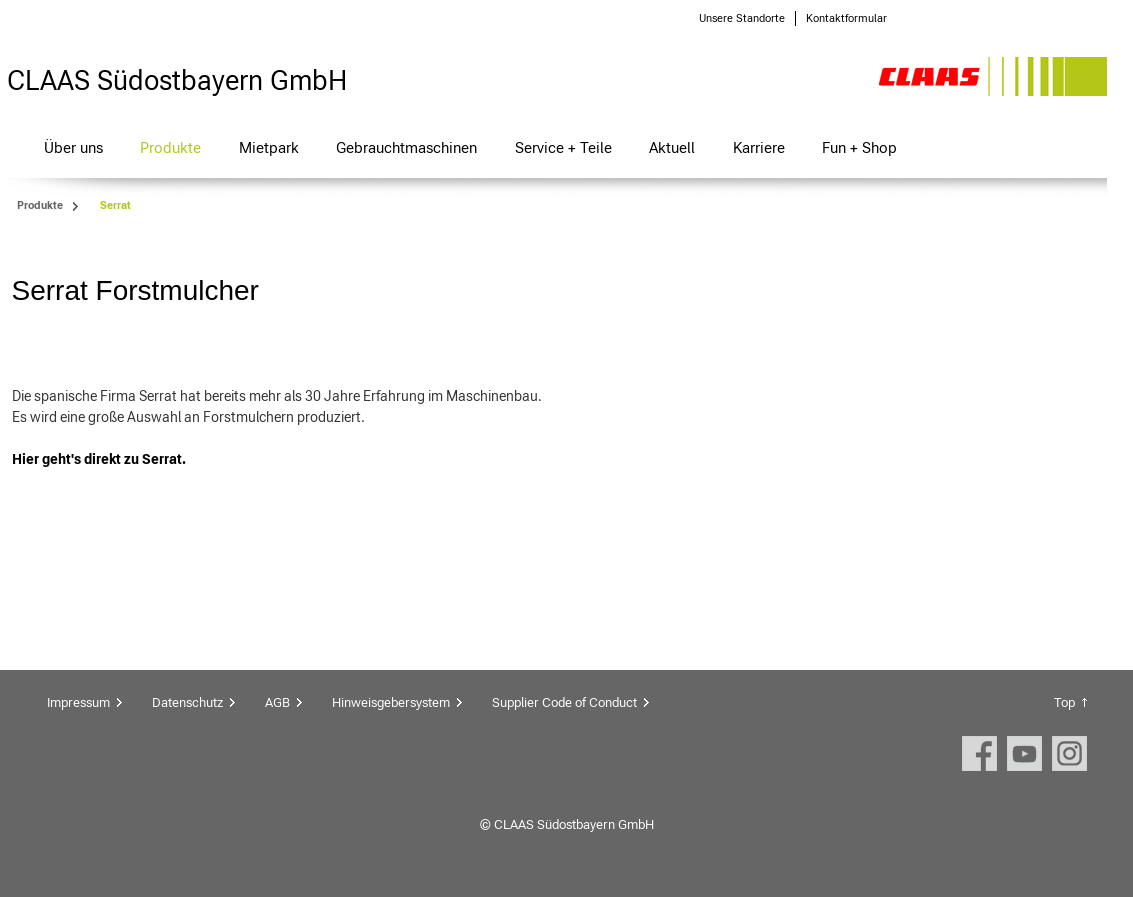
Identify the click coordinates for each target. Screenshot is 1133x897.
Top (1064, 702)
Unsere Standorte (742, 18)
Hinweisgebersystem (391, 702)
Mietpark (269, 147)
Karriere (759, 147)
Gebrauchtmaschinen (406, 147)
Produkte (170, 147)
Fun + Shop (859, 147)
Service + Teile (563, 147)
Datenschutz (187, 702)
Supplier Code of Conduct (564, 702)
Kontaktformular (846, 18)
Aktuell (672, 147)
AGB (277, 702)
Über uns (73, 147)
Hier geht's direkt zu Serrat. (100, 459)
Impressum (78, 702)
